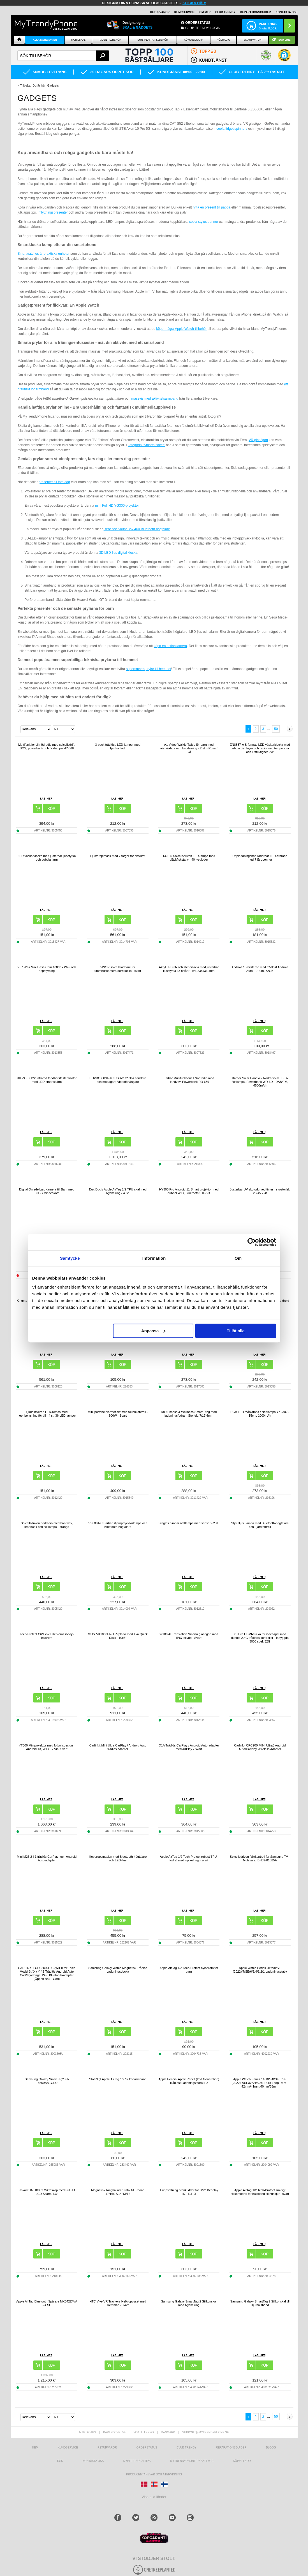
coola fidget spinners (231, 129)
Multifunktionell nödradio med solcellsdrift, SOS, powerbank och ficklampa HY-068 (46, 746)
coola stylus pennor (203, 222)
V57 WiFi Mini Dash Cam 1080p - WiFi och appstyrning (46, 968)
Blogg (271, 2447)
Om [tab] (238, 1258)
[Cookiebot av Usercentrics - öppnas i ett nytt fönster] (251, 1242)
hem (35, 2447)
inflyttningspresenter (53, 212)
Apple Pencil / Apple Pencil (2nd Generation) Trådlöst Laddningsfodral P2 (188, 2080)
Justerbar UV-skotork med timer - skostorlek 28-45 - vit (260, 1191)
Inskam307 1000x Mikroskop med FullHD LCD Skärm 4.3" (46, 2191)
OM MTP (204, 12)
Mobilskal (78, 39)
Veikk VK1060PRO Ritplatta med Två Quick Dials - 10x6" (118, 1635)
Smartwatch (252, 39)
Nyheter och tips (137, 2461)
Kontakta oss (93, 2461)
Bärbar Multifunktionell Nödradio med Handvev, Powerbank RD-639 (188, 1079)
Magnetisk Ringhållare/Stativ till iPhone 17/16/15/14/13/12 (117, 2191)
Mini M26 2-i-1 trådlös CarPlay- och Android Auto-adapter (47, 1858)
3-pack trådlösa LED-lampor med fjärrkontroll (117, 746)
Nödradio (223, 39)
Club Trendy (225, 12)
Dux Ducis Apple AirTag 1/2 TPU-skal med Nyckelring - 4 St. (118, 1191)
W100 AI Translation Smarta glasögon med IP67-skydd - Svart (188, 1635)
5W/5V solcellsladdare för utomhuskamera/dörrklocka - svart (117, 968)
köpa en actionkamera (170, 646)
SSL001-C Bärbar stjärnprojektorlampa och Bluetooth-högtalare (117, 1524)
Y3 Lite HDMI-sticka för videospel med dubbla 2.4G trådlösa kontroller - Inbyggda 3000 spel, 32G (260, 1637)
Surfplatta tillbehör (153, 39)
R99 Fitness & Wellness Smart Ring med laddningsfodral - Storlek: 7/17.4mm (189, 1413)
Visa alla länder (154, 2497)
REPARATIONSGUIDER (255, 12)
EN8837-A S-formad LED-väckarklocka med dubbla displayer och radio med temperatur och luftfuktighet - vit (260, 748)
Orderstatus (146, 2447)
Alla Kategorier (45, 39)
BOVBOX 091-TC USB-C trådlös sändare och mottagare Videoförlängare (117, 1079)
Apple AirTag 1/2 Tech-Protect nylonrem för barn (188, 1969)
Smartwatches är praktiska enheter (44, 254)
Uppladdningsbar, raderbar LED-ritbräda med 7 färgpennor (259, 857)
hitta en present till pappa (211, 207)
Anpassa (153, 1330)
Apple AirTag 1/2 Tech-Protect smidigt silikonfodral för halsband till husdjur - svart (260, 2191)
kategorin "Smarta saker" (146, 445)
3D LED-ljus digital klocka (118, 553)
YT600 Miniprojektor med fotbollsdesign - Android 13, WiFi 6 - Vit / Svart (47, 1747)
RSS (60, 2461)
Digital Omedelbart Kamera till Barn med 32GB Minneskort (46, 1191)
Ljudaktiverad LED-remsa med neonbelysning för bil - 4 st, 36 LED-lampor (47, 1413)
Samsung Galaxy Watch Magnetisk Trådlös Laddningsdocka (117, 1969)
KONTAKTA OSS (286, 12)
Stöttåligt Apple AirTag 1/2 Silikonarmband (117, 2079)
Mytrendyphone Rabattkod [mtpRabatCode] (192, 2461)
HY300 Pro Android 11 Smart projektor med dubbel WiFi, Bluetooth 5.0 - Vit (189, 1191)
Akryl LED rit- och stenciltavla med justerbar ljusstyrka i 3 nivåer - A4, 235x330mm (189, 968)
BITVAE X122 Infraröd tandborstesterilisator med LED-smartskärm (47, 1079)
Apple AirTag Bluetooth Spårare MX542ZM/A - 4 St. (46, 2303)
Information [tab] (154, 1258)
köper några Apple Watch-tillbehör (181, 329)
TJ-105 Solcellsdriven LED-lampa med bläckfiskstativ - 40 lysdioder (189, 857)
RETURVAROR (160, 12)
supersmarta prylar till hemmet (148, 669)
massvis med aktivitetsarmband (154, 398)
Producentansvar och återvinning (154, 2474)
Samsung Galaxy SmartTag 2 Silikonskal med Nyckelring (189, 2303)
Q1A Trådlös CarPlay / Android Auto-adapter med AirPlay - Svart (189, 1747)
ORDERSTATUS (197, 23)
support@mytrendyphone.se (205, 2432)
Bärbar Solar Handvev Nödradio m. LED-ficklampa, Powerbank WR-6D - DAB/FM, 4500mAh (260, 1081)
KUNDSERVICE (184, 12)
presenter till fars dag (54, 482)
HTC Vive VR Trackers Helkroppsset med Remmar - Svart (117, 2303)
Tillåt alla (236, 1330)
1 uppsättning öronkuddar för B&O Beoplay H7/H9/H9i (188, 2191)
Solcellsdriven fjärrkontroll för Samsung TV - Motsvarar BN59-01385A (260, 1858)
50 (276, 729)
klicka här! (194, 3)
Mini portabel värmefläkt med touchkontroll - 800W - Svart (118, 1413)
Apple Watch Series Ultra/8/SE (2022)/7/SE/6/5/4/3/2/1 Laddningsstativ (260, 1969)
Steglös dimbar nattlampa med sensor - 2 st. (189, 1523)
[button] (284, 58)
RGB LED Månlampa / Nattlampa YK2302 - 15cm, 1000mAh (260, 1413)
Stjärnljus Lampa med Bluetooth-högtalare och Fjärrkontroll (260, 1524)
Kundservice (68, 2447)
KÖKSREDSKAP (193, 39)
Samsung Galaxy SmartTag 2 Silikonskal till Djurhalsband (260, 2303)
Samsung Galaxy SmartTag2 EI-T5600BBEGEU (47, 2080)
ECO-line (285, 39)
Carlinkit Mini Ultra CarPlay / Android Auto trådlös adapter (117, 1747)
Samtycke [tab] (70, 1258)
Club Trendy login (202, 28)
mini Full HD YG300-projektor (117, 506)
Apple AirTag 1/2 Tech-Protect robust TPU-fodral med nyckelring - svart (189, 1858)
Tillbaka (25, 85)
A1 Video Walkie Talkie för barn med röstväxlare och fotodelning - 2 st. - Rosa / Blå (188, 748)
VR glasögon (258, 440)
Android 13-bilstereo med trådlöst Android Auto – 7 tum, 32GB (259, 968)
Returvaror (107, 2447)
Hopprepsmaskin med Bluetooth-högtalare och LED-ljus (118, 1858)
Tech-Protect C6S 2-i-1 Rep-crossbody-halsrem (47, 1635)
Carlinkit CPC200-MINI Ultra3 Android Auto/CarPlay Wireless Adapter (260, 1747)
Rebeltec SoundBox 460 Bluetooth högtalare (137, 529)
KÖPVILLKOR (242, 2461)
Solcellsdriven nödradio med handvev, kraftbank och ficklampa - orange (47, 1524)
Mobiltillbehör (110, 39)
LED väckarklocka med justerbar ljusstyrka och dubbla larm (47, 857)
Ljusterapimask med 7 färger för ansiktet (117, 856)
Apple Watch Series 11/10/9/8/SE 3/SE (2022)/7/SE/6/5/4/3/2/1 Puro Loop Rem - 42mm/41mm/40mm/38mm (260, 2082)
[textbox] (63, 55)
